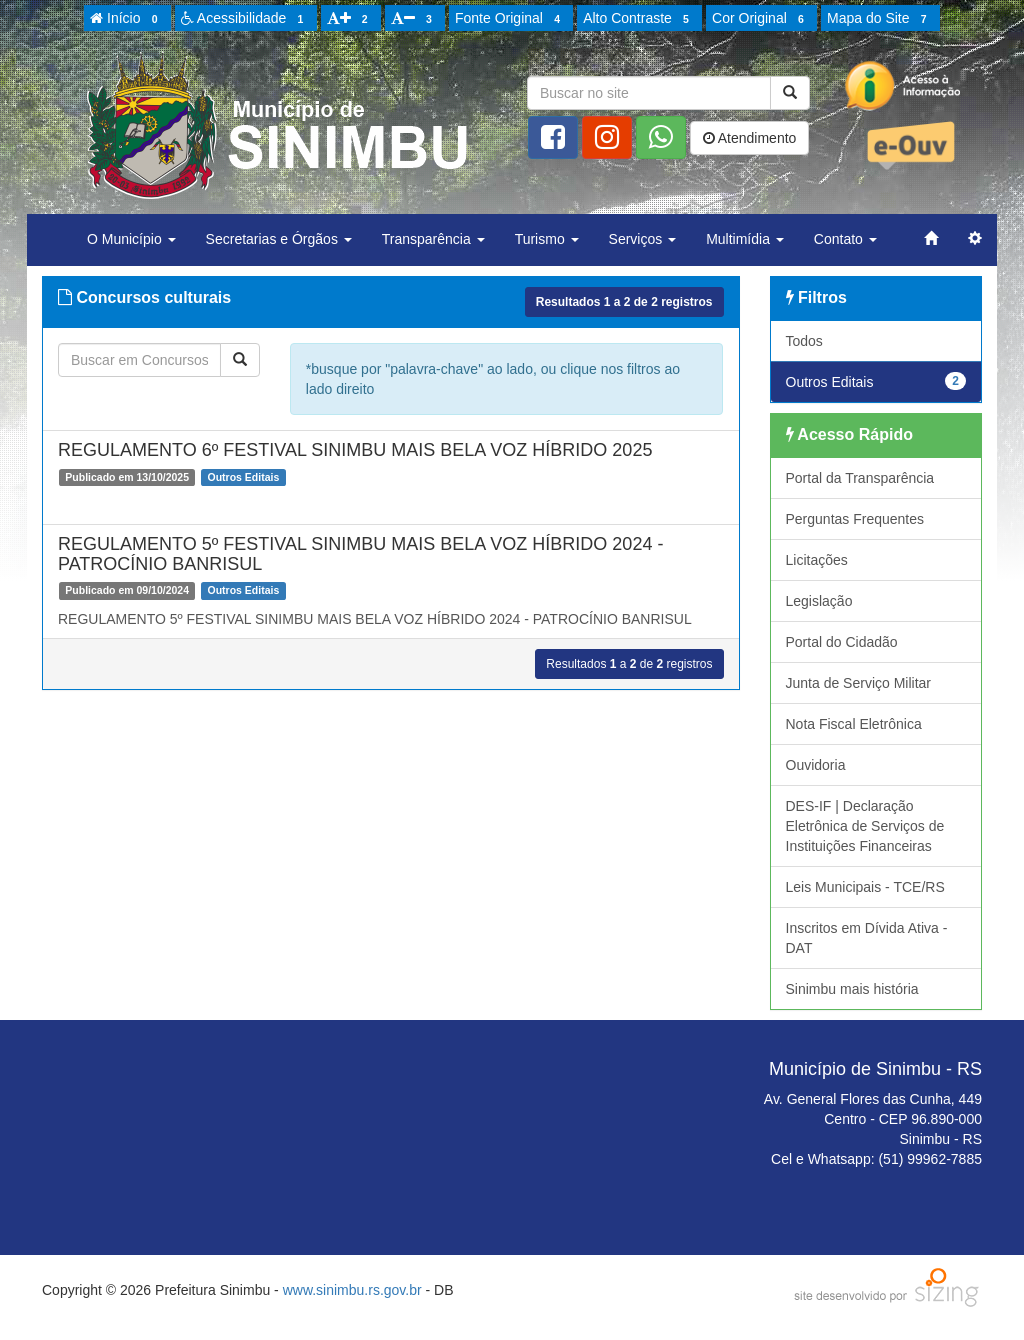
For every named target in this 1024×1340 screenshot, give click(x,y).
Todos (804, 341)
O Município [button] (131, 239)
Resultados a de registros (624, 302)
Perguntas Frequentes (855, 519)
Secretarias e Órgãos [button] (279, 239)
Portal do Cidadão (842, 642)
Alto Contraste (639, 19)
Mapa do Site (880, 19)
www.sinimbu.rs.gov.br (352, 1290)
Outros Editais (876, 381)
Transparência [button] (433, 239)
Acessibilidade (245, 19)
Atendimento (750, 138)
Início (127, 19)
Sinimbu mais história (852, 989)
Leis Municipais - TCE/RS (865, 887)
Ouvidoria (816, 765)
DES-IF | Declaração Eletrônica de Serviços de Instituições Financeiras (865, 826)
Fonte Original (510, 19)
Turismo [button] (547, 239)
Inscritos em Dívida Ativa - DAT (867, 938)
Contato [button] (845, 239)
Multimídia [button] (745, 239)
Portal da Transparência (860, 478)
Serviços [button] (643, 239)
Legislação (819, 601)
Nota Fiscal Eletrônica (854, 724)
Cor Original (761, 19)
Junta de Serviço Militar (859, 683)
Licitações (817, 560)
